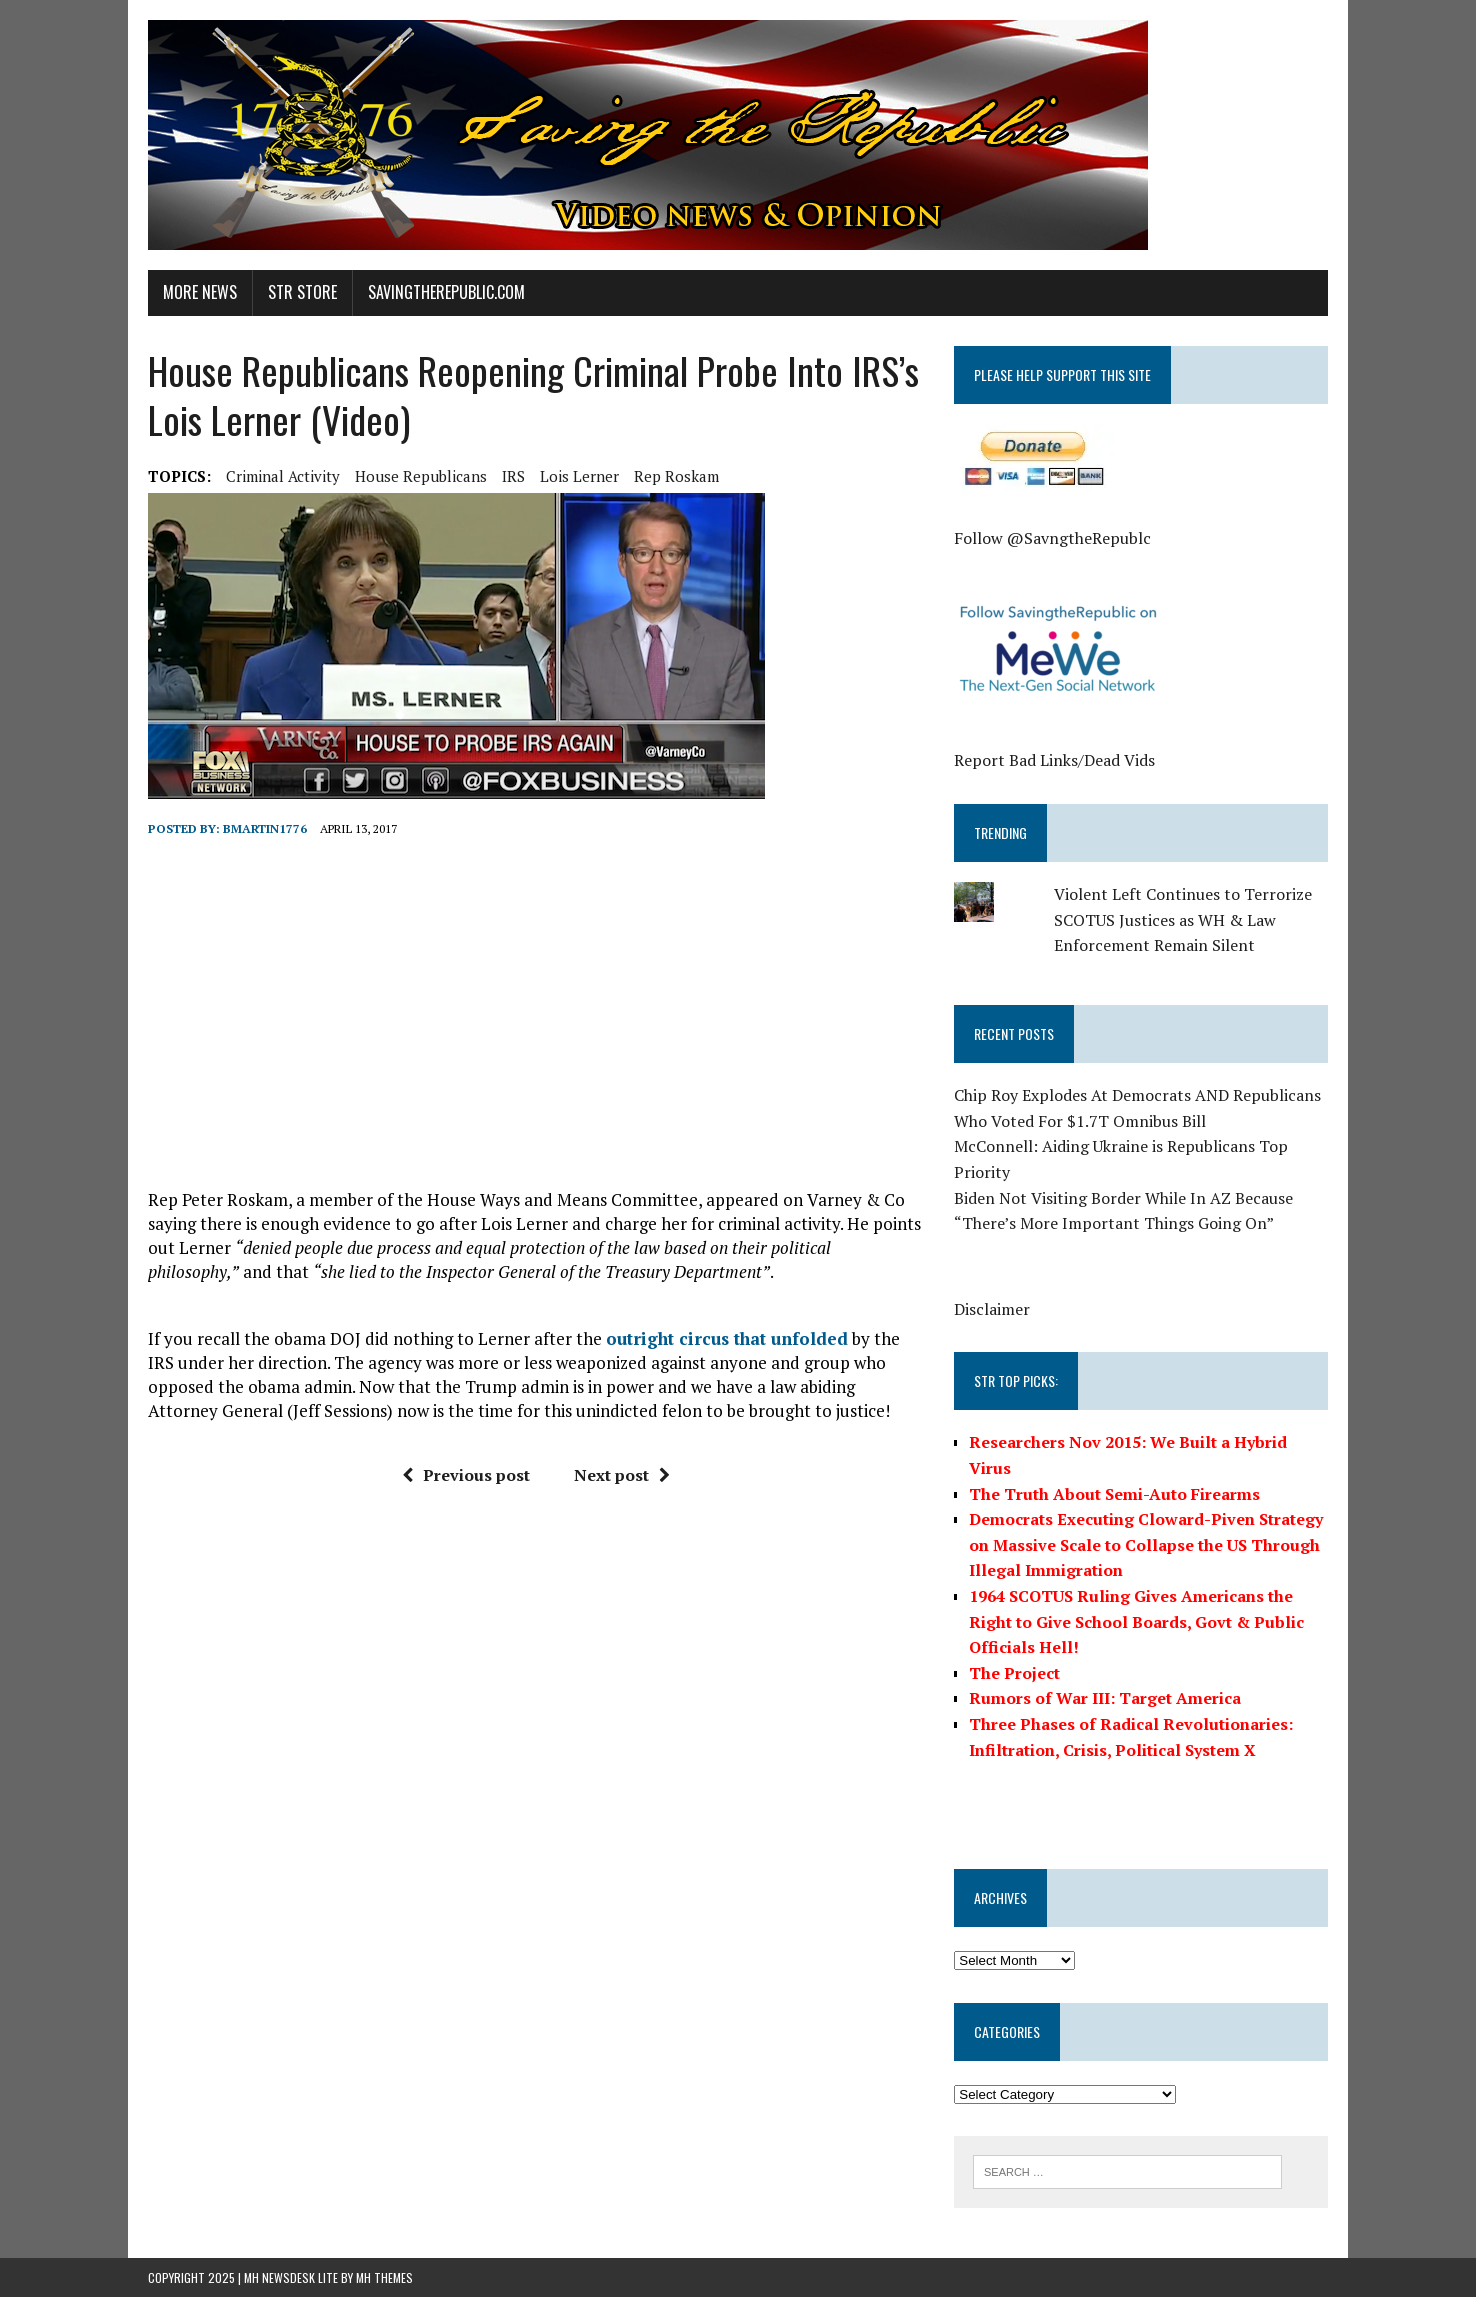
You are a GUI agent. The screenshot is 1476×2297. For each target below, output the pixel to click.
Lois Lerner (579, 476)
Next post (622, 1475)
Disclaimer (992, 1309)
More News (200, 292)
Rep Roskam (676, 476)
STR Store (302, 292)
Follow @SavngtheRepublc (1052, 538)
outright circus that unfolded (727, 1338)
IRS (513, 476)
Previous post (466, 1475)
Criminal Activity (283, 476)
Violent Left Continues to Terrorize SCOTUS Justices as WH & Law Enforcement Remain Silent (1183, 919)
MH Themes (384, 2277)
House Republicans (421, 476)
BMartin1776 (265, 828)
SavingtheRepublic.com (446, 292)
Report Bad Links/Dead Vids (1054, 760)
